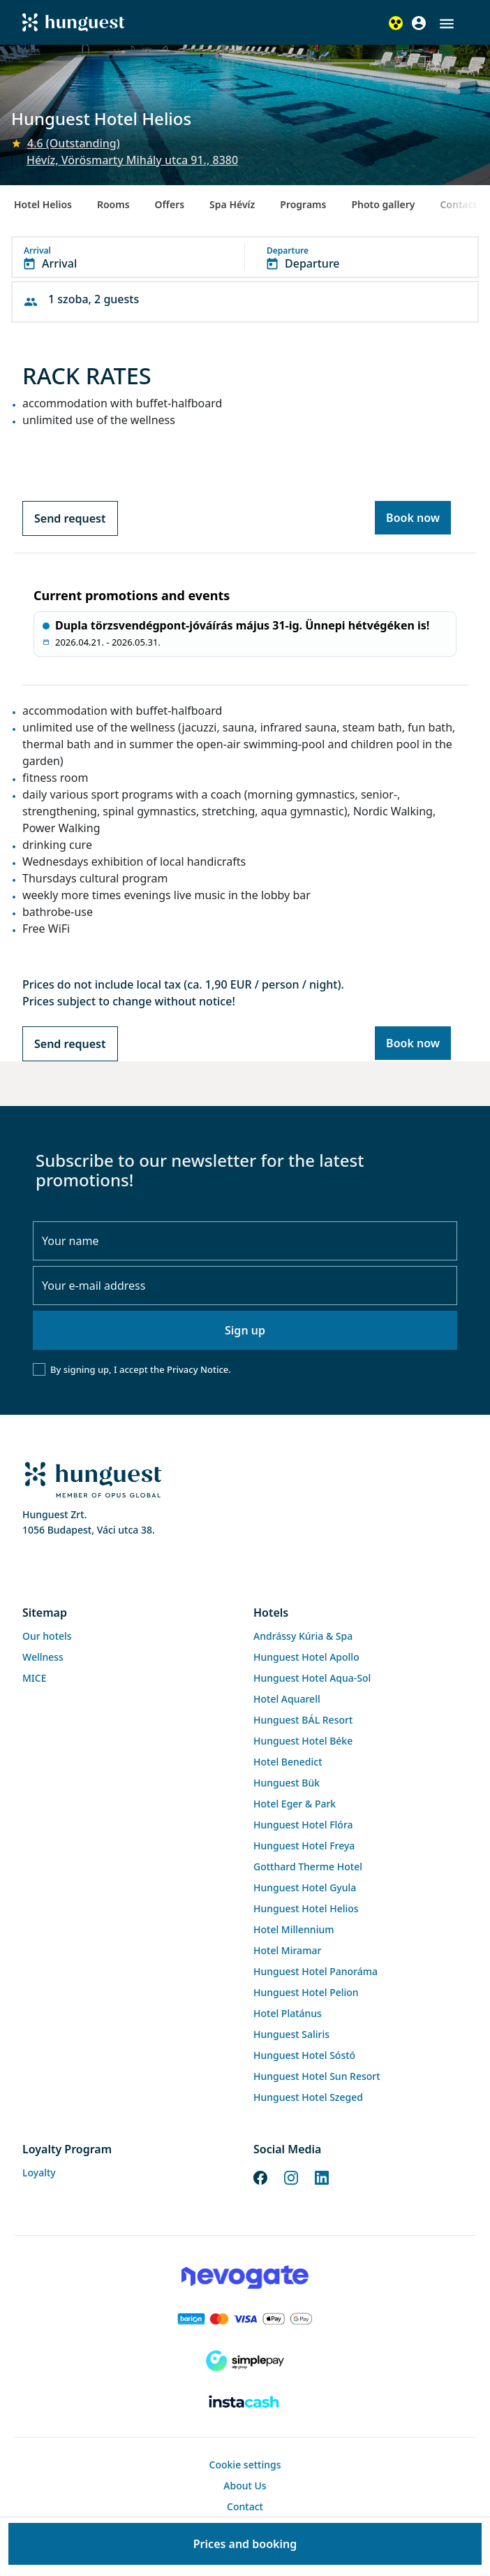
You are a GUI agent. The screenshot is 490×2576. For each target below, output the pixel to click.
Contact (458, 204)
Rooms (113, 204)
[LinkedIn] (322, 2176)
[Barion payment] (245, 2318)
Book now (413, 517)
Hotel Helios (43, 204)
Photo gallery (383, 204)
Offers (170, 204)
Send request (70, 518)
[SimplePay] (245, 2360)
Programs (303, 204)
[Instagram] (291, 2176)
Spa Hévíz (232, 204)
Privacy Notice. (199, 1369)
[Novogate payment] (245, 2277)
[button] (447, 24)
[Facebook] (260, 2176)
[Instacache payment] (245, 2402)
